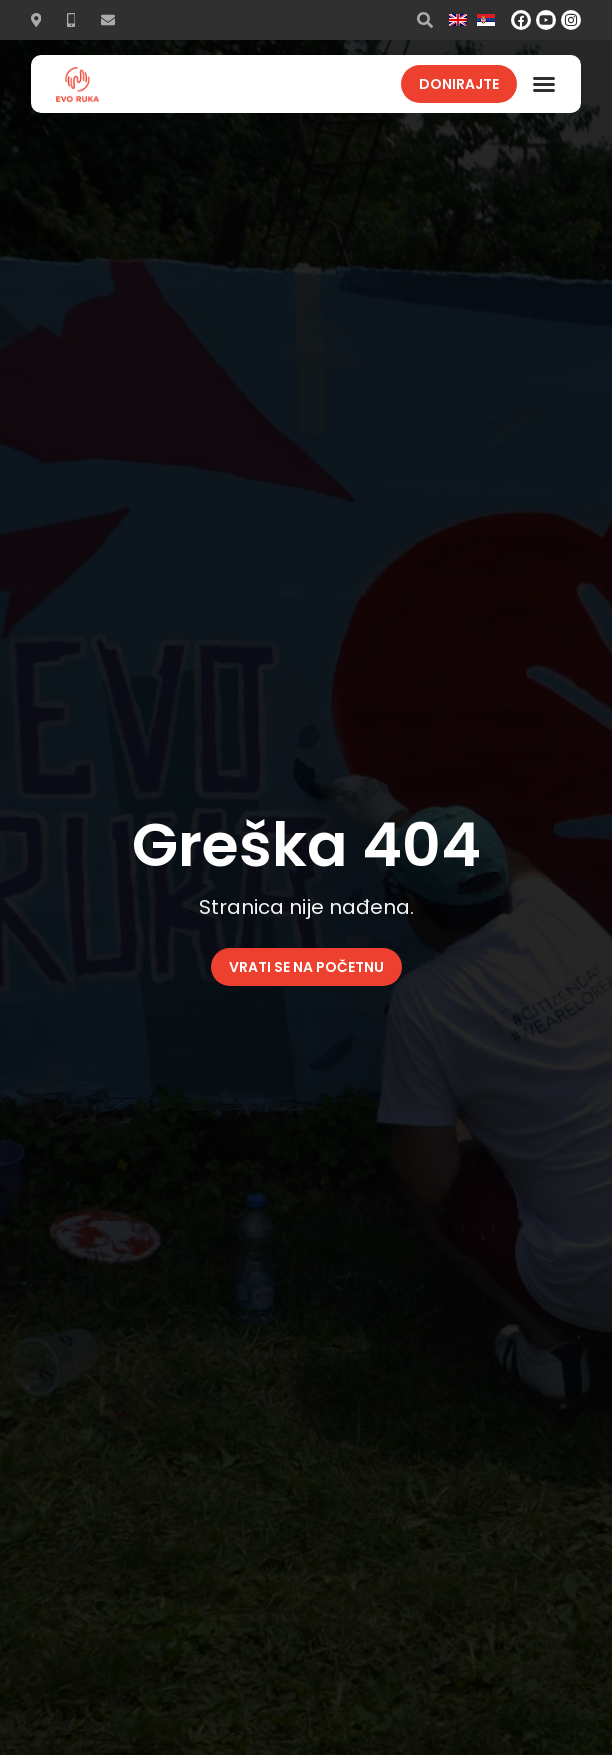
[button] (544, 84)
